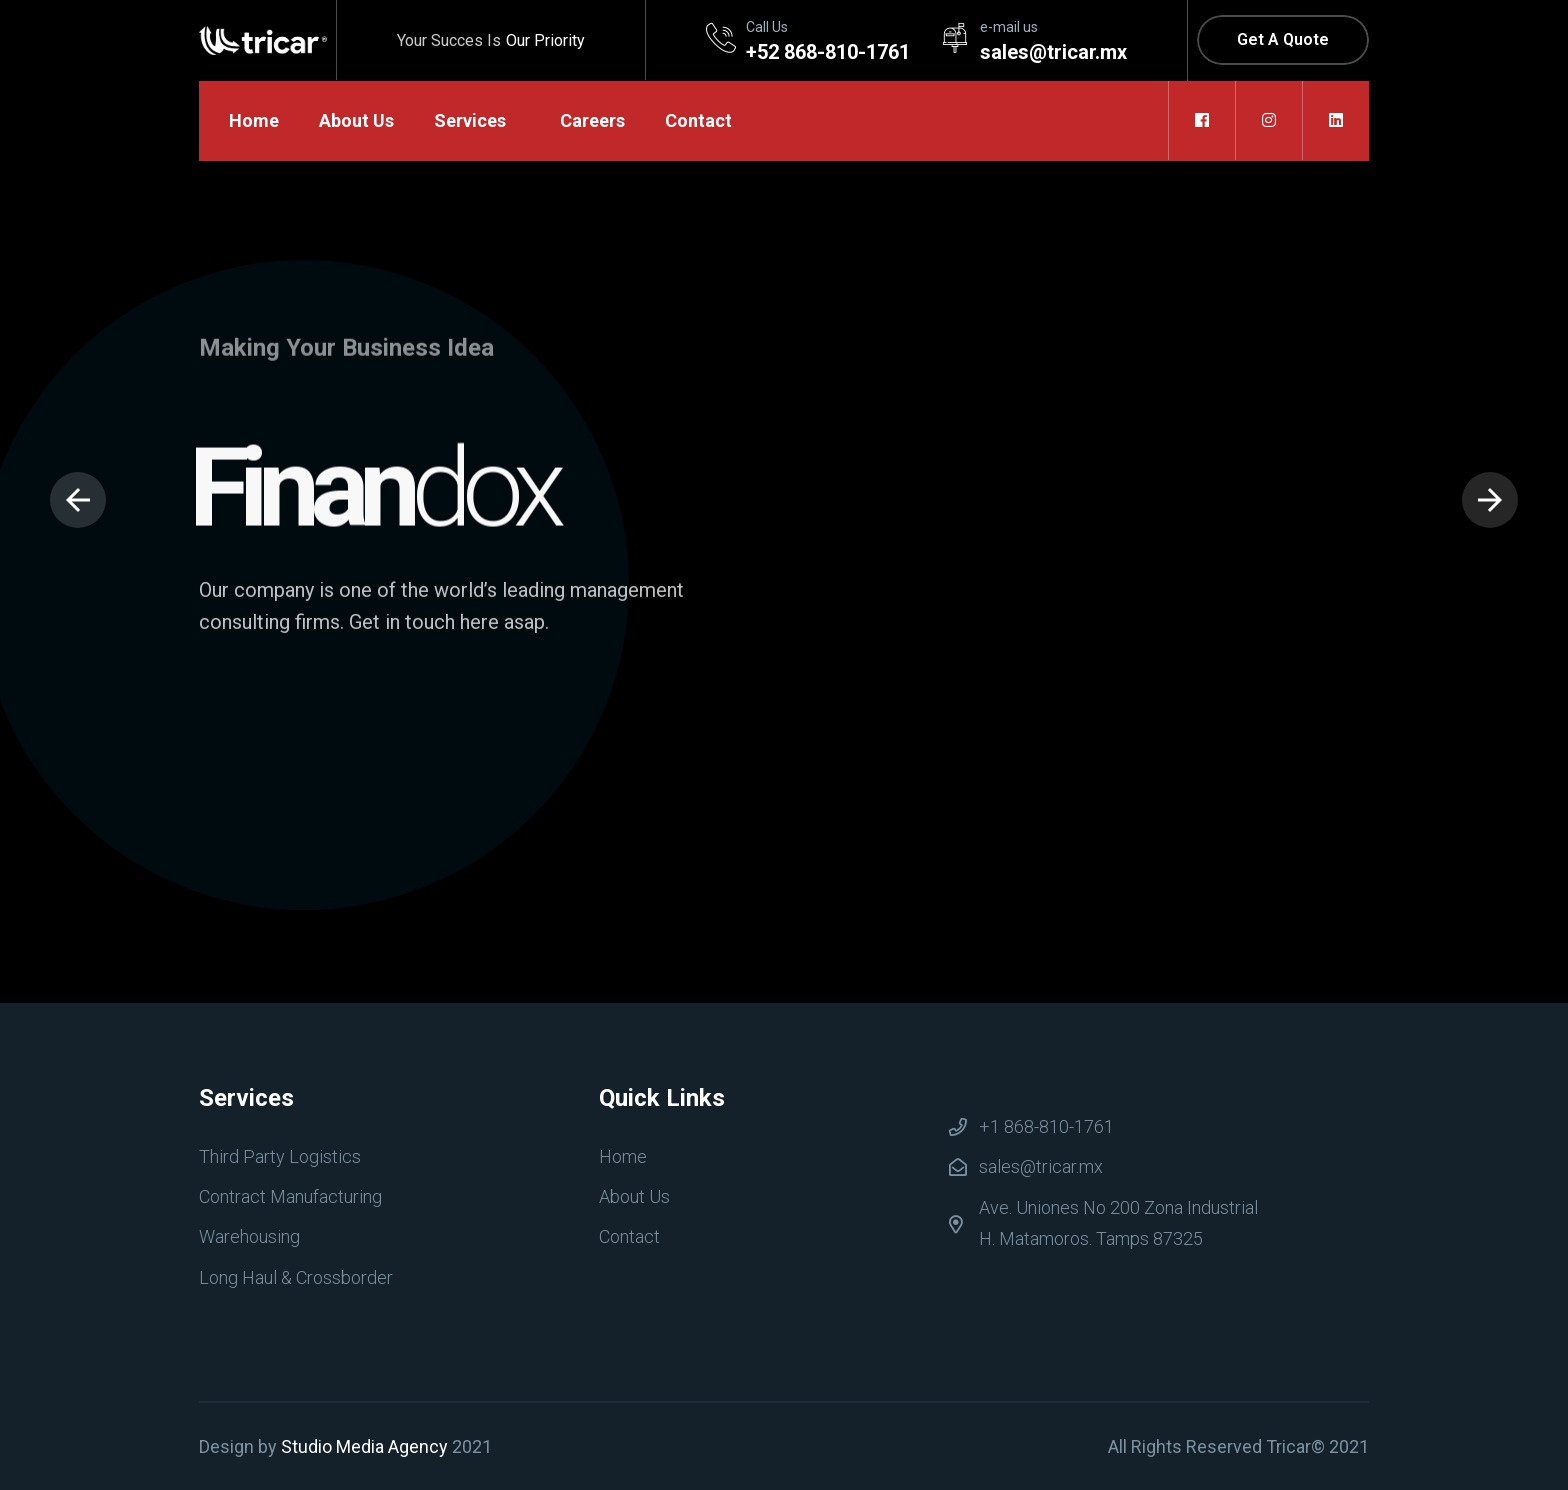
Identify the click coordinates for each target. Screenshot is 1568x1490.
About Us (356, 120)
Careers (592, 120)
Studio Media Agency (364, 1446)
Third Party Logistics (280, 1156)
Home (254, 120)
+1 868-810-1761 (1046, 1126)
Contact (698, 120)
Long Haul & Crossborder (296, 1277)
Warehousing (249, 1236)
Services (470, 120)
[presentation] (78, 500)
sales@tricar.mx (1041, 1166)
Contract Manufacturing (290, 1196)
